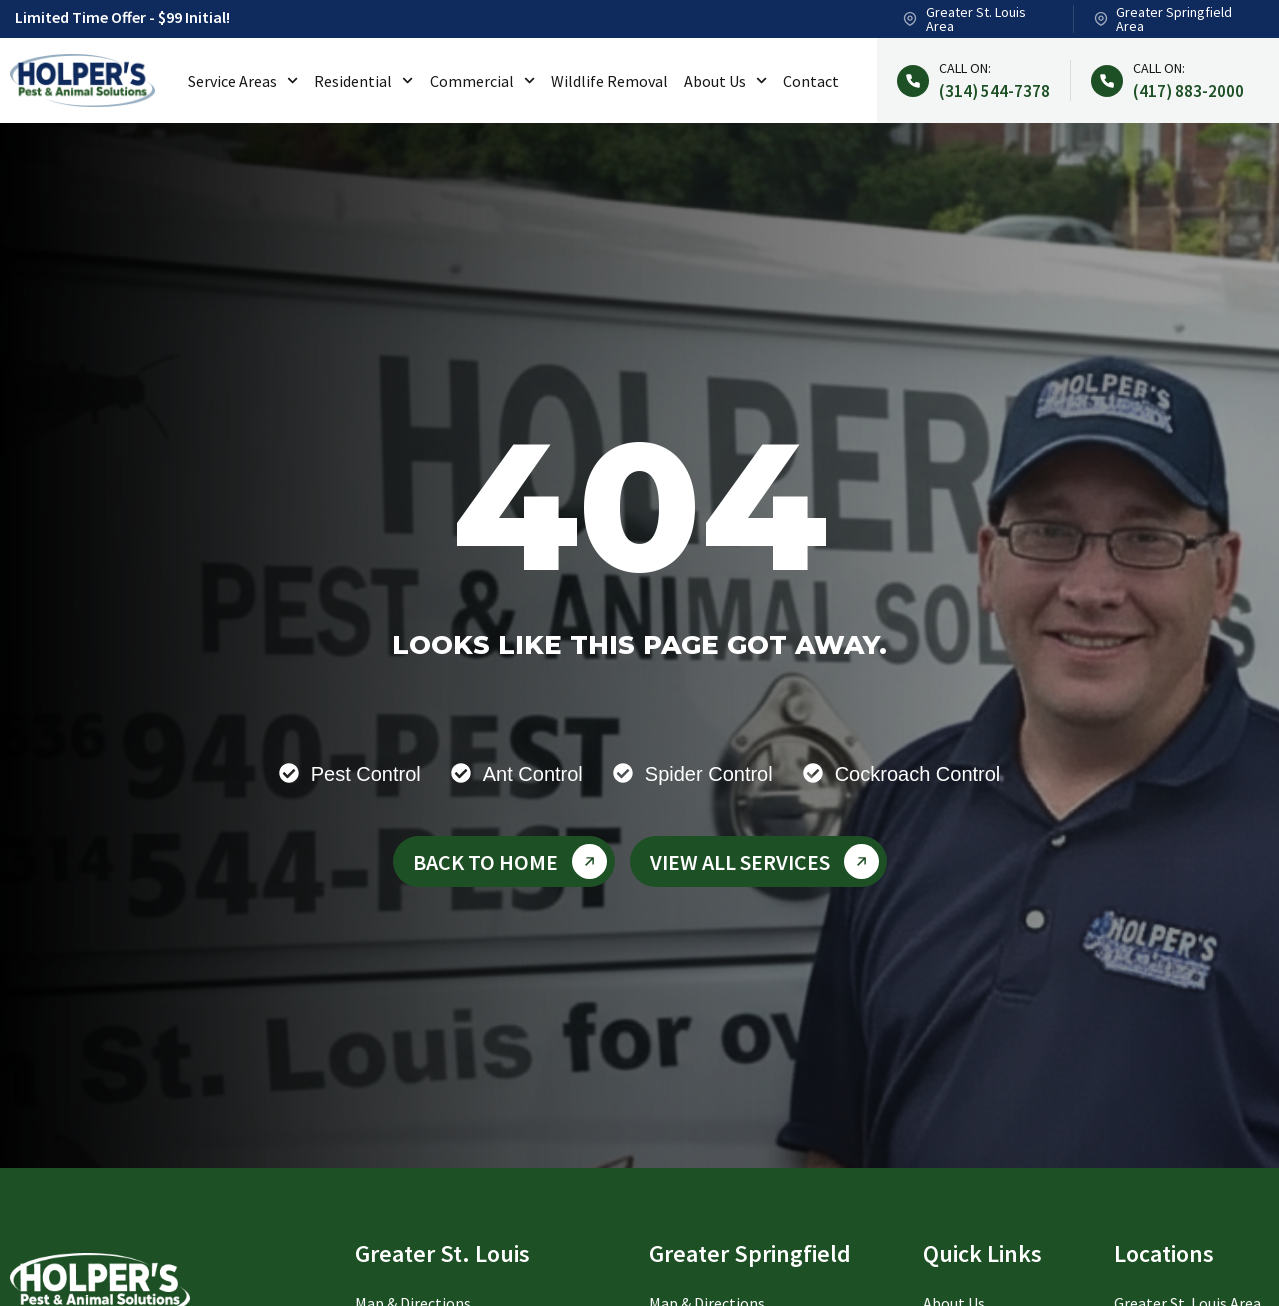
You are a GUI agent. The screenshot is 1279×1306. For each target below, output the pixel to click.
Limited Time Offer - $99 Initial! (122, 17)
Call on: (965, 68)
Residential (363, 80)
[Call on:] (913, 81)
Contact (811, 81)
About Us (725, 80)
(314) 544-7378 (994, 91)
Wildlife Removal (609, 81)
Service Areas (243, 80)
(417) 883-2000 (1188, 91)
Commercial (482, 80)
